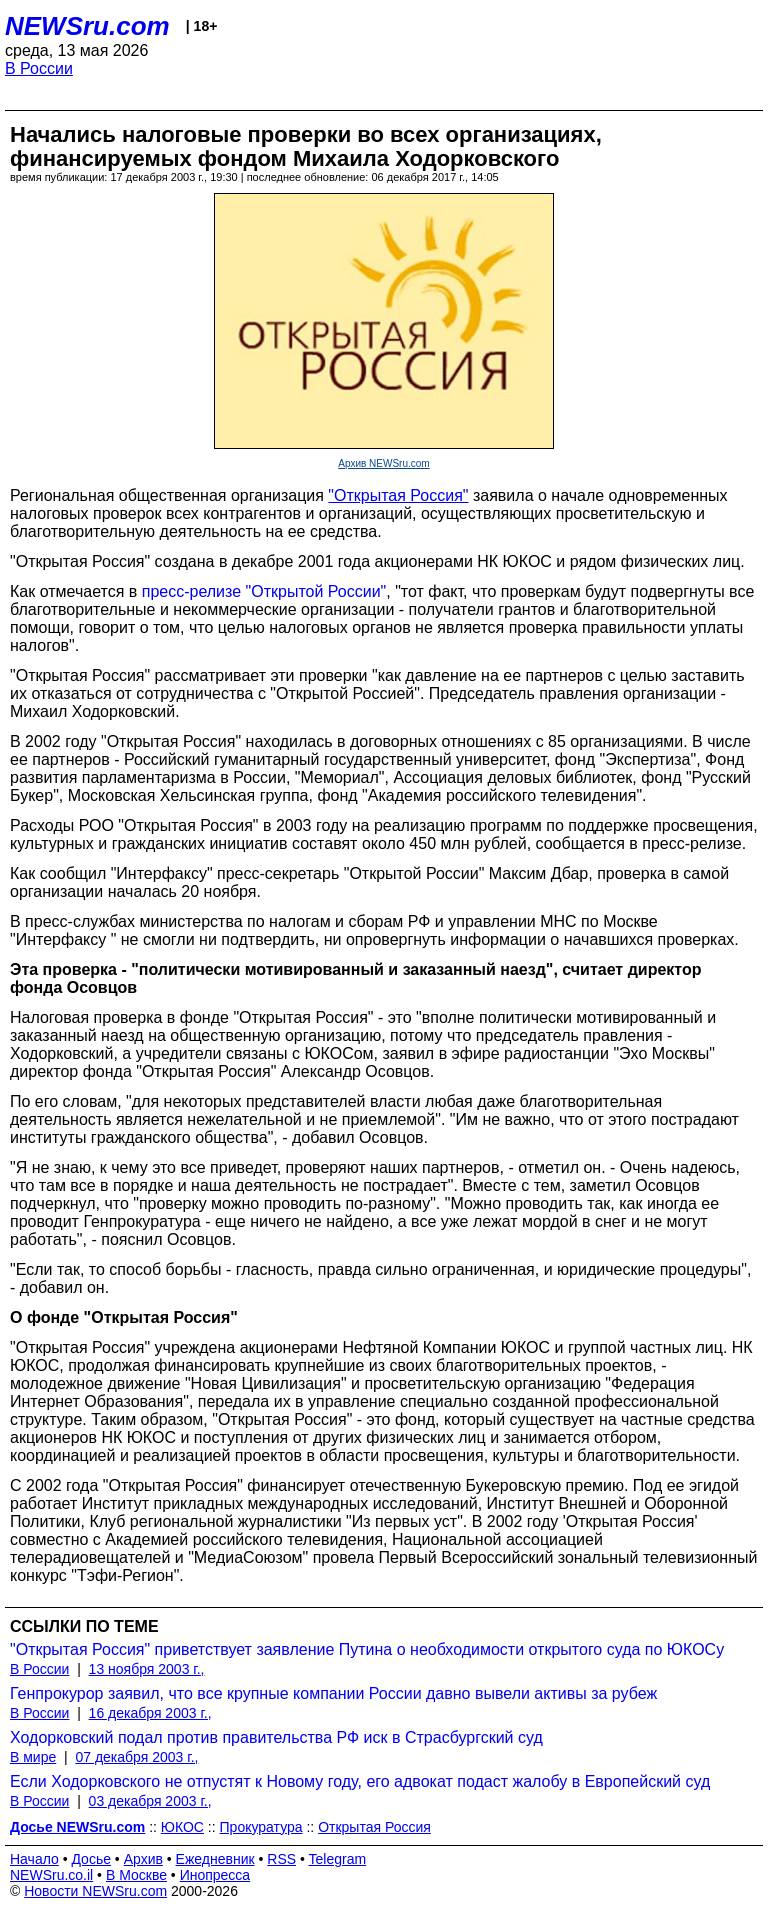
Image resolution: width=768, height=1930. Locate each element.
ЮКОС (182, 1827)
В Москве (136, 1875)
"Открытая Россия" (398, 495)
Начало (34, 1859)
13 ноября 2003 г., (147, 1669)
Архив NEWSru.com (383, 463)
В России (39, 68)
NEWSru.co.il (51, 1875)
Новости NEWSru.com (95, 1891)
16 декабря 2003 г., (150, 1713)
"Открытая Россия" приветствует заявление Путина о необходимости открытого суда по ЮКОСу (367, 1649)
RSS (281, 1859)
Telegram (338, 1859)
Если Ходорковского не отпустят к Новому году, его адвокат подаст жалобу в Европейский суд (360, 1781)
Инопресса (215, 1875)
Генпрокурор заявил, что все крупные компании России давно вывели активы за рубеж (333, 1693)
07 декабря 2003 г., (136, 1757)
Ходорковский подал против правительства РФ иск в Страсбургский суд (276, 1737)
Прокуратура (261, 1827)
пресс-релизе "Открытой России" (264, 591)
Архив (143, 1859)
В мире (33, 1757)
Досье (91, 1859)
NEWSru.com (87, 26)
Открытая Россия (374, 1827)
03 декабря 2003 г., (150, 1801)
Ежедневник (215, 1859)
